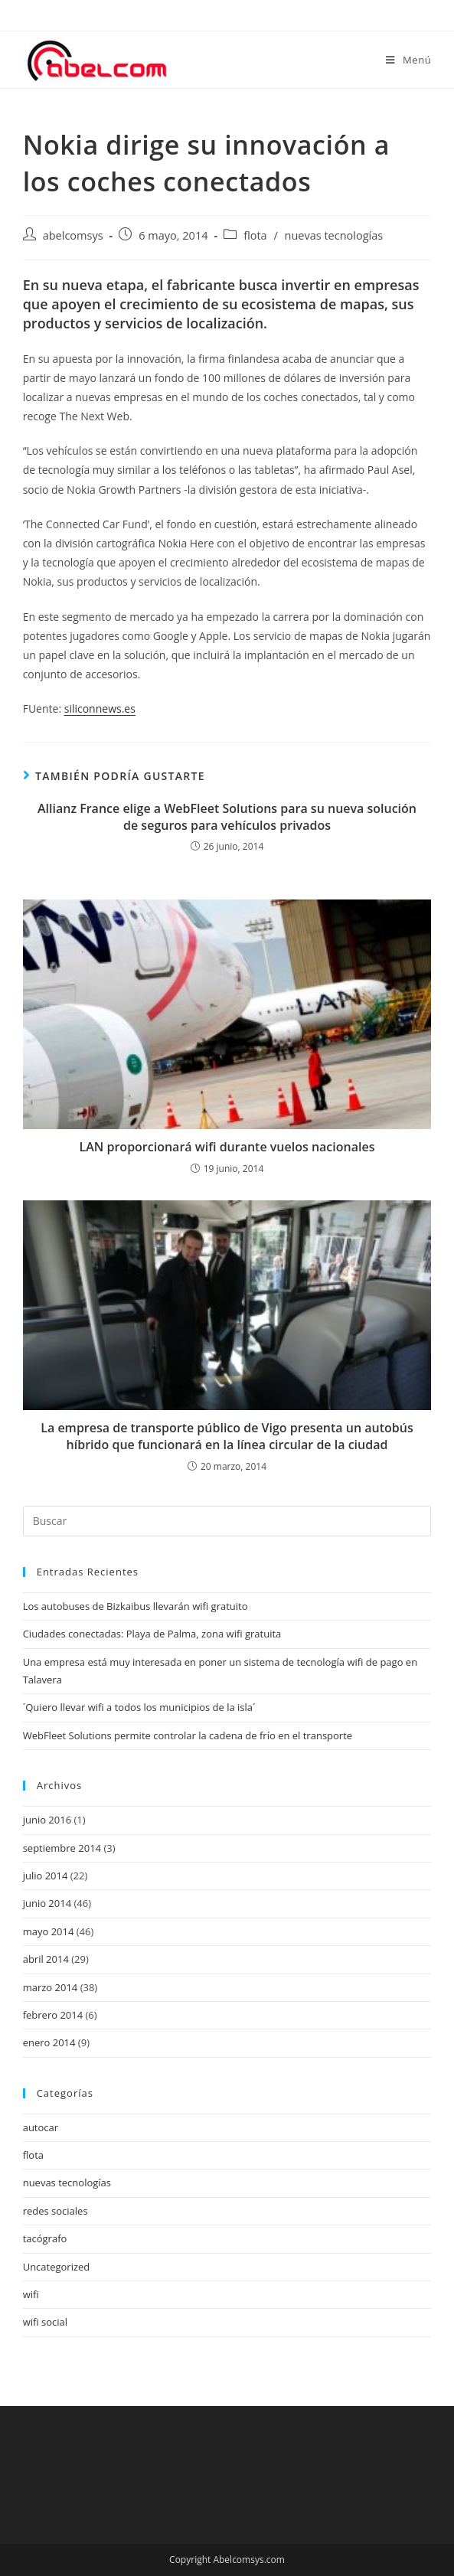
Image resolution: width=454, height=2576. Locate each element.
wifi (31, 2294)
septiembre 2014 (62, 1848)
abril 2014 (46, 1959)
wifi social (45, 2322)
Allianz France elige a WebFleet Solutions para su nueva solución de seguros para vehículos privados (227, 817)
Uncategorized (56, 2267)
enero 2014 (49, 2042)
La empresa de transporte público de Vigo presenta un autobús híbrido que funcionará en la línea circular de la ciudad (227, 1436)
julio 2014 (45, 1875)
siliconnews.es (100, 708)
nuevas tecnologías (334, 235)
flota (255, 235)
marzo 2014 (50, 1987)
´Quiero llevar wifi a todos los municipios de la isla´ (139, 1707)
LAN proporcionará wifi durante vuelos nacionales (227, 1146)
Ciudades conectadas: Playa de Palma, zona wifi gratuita (152, 1634)
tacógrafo (45, 2238)
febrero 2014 (53, 2015)
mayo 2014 (48, 1931)
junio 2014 (47, 1903)
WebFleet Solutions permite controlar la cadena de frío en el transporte (187, 1735)
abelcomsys (73, 235)
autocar (40, 2127)
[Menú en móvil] (408, 59)
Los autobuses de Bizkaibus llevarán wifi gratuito (135, 1606)
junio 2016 (47, 1820)
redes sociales (55, 2211)
